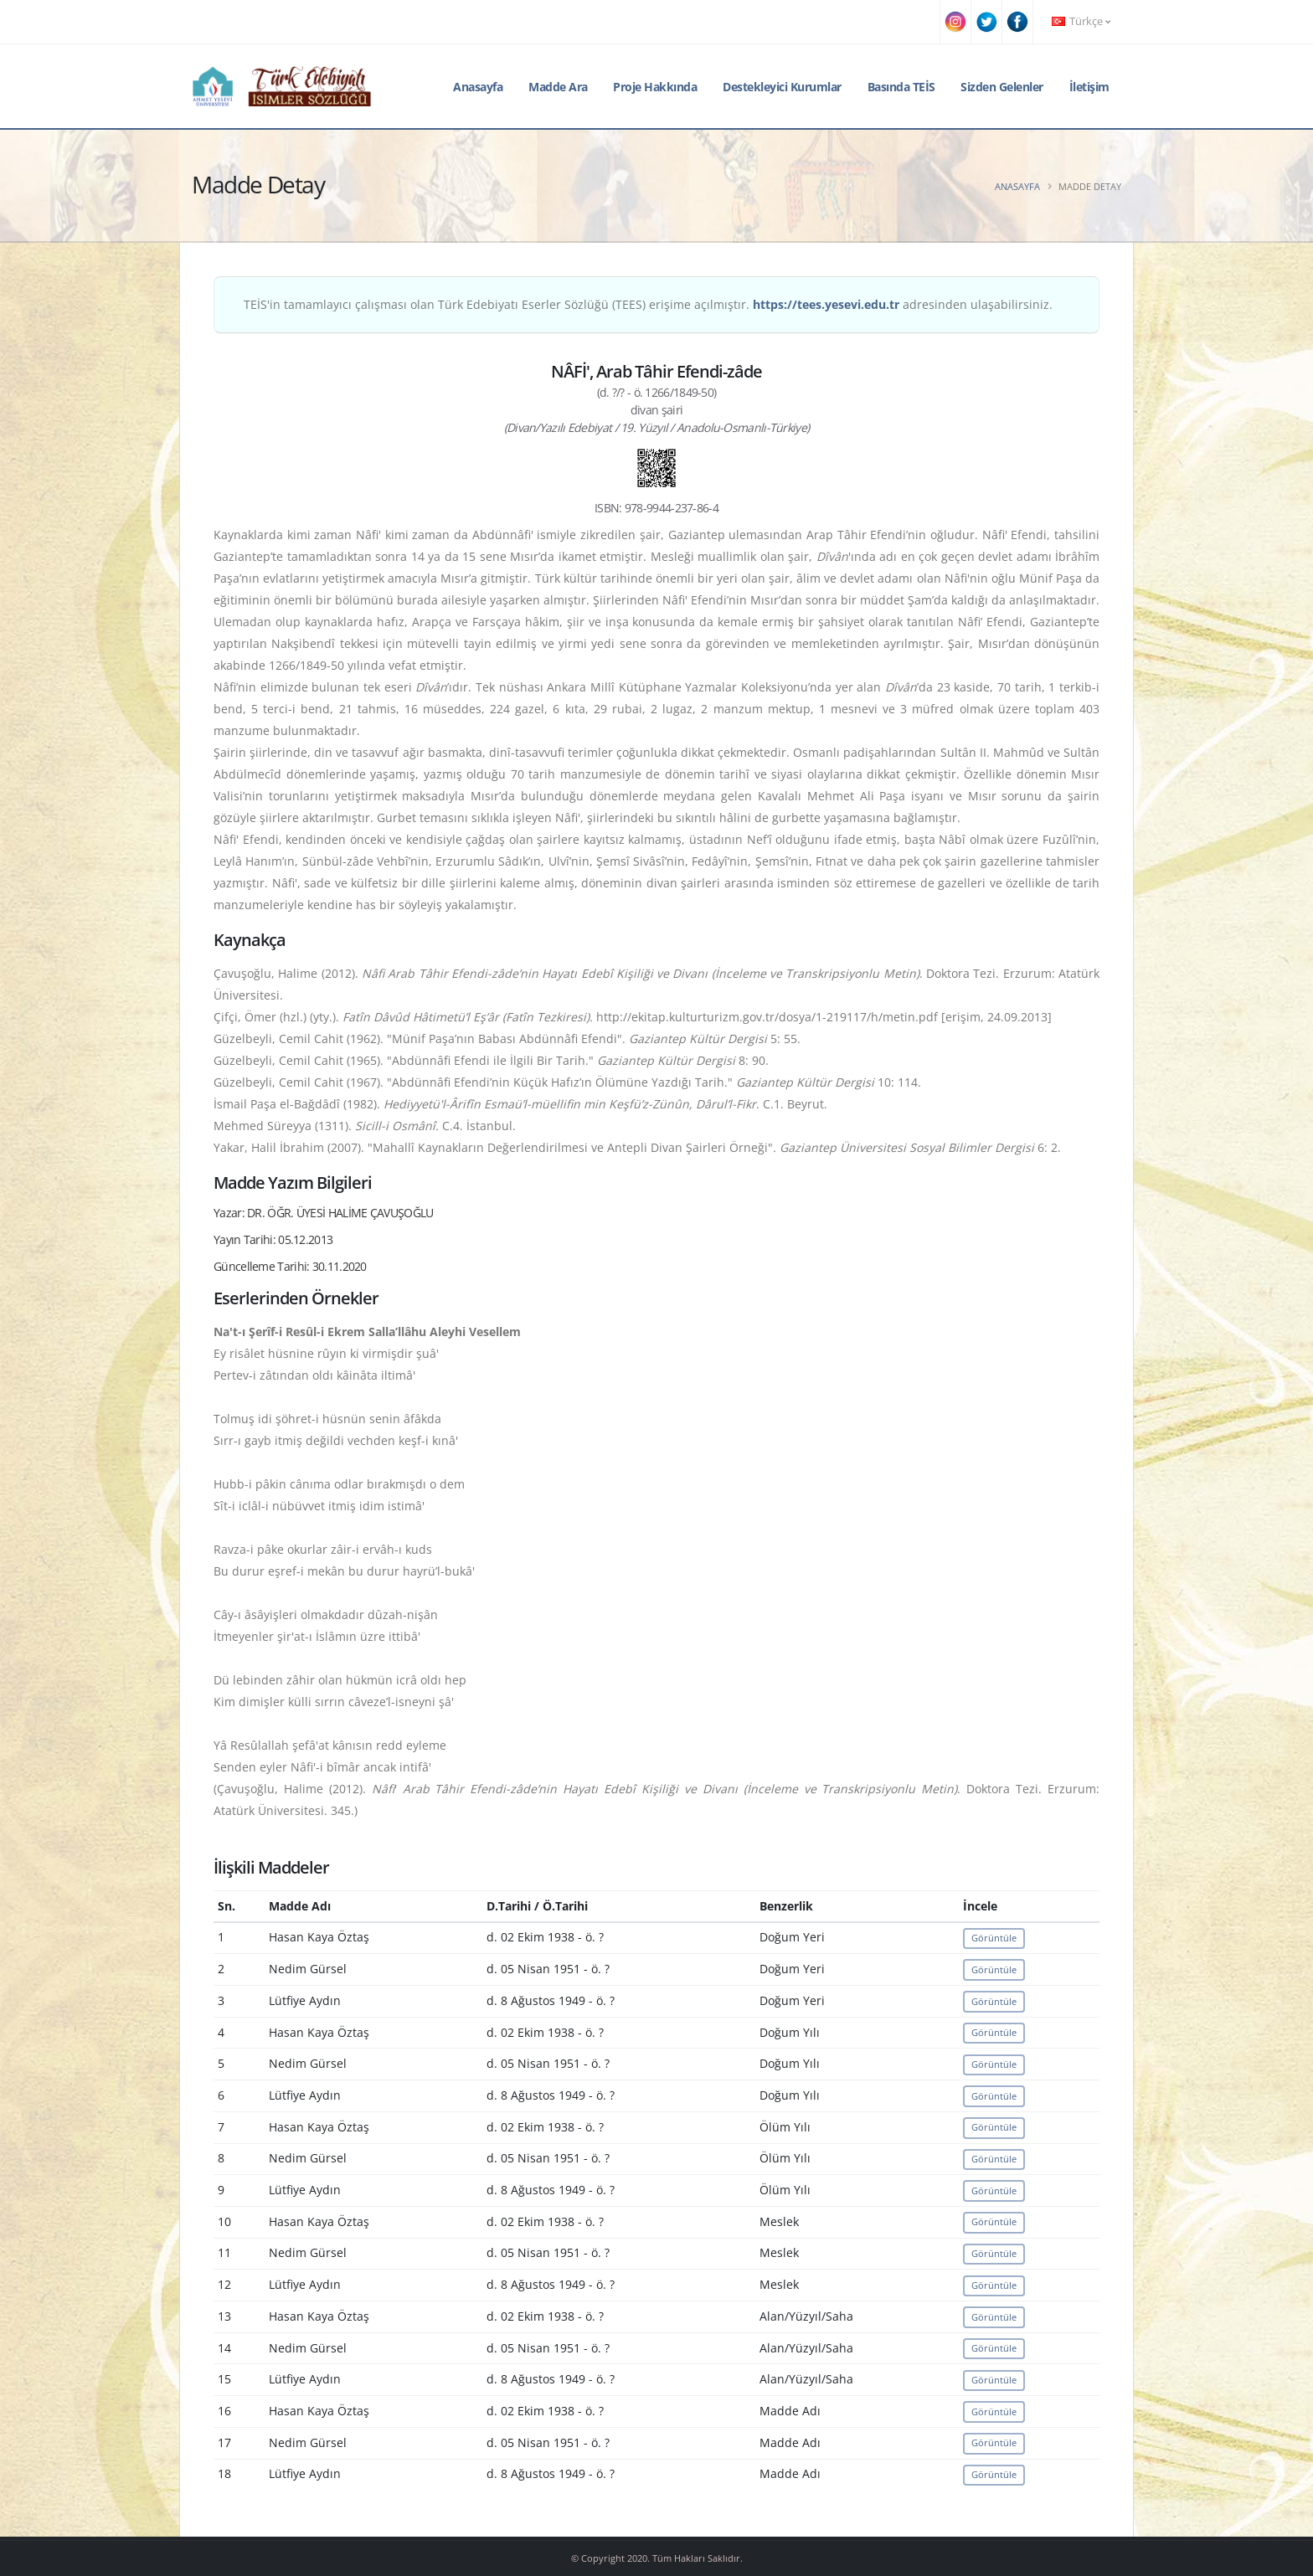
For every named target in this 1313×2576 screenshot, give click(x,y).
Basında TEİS (901, 87)
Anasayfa (477, 87)
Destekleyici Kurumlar (782, 87)
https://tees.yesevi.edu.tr (826, 304)
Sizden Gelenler (1001, 87)
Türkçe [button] (1081, 21)
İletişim (1089, 87)
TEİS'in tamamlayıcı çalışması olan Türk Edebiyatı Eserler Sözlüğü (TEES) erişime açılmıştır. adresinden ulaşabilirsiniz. (648, 304)
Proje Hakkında (655, 87)
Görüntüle (994, 1937)
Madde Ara (558, 87)
